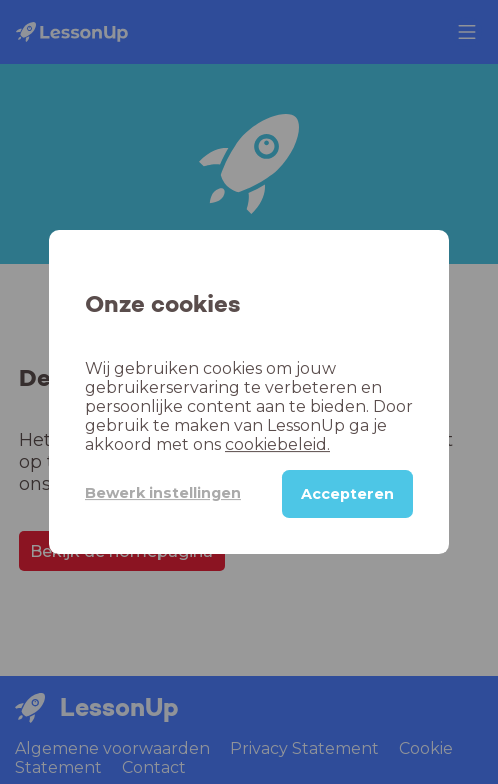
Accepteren (347, 494)
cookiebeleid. (277, 444)
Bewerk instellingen (163, 493)
